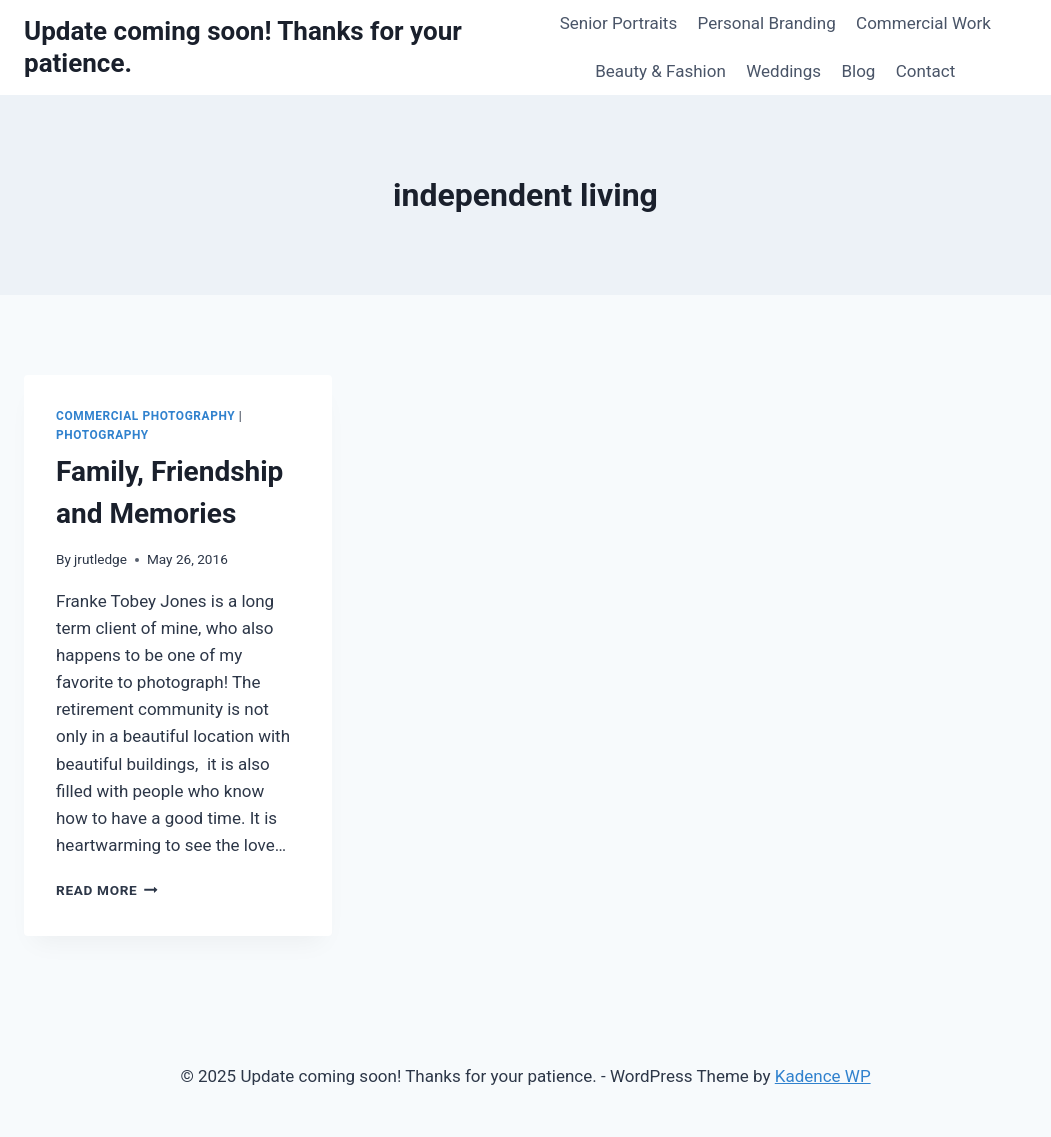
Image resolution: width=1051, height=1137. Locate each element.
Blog (858, 71)
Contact (925, 71)
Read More (107, 890)
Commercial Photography (145, 416)
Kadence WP (823, 1076)
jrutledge (100, 559)
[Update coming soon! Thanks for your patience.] (273, 47)
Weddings (783, 71)
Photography (102, 435)
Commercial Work (923, 23)
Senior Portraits (619, 23)
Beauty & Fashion (660, 71)
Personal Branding (767, 23)
